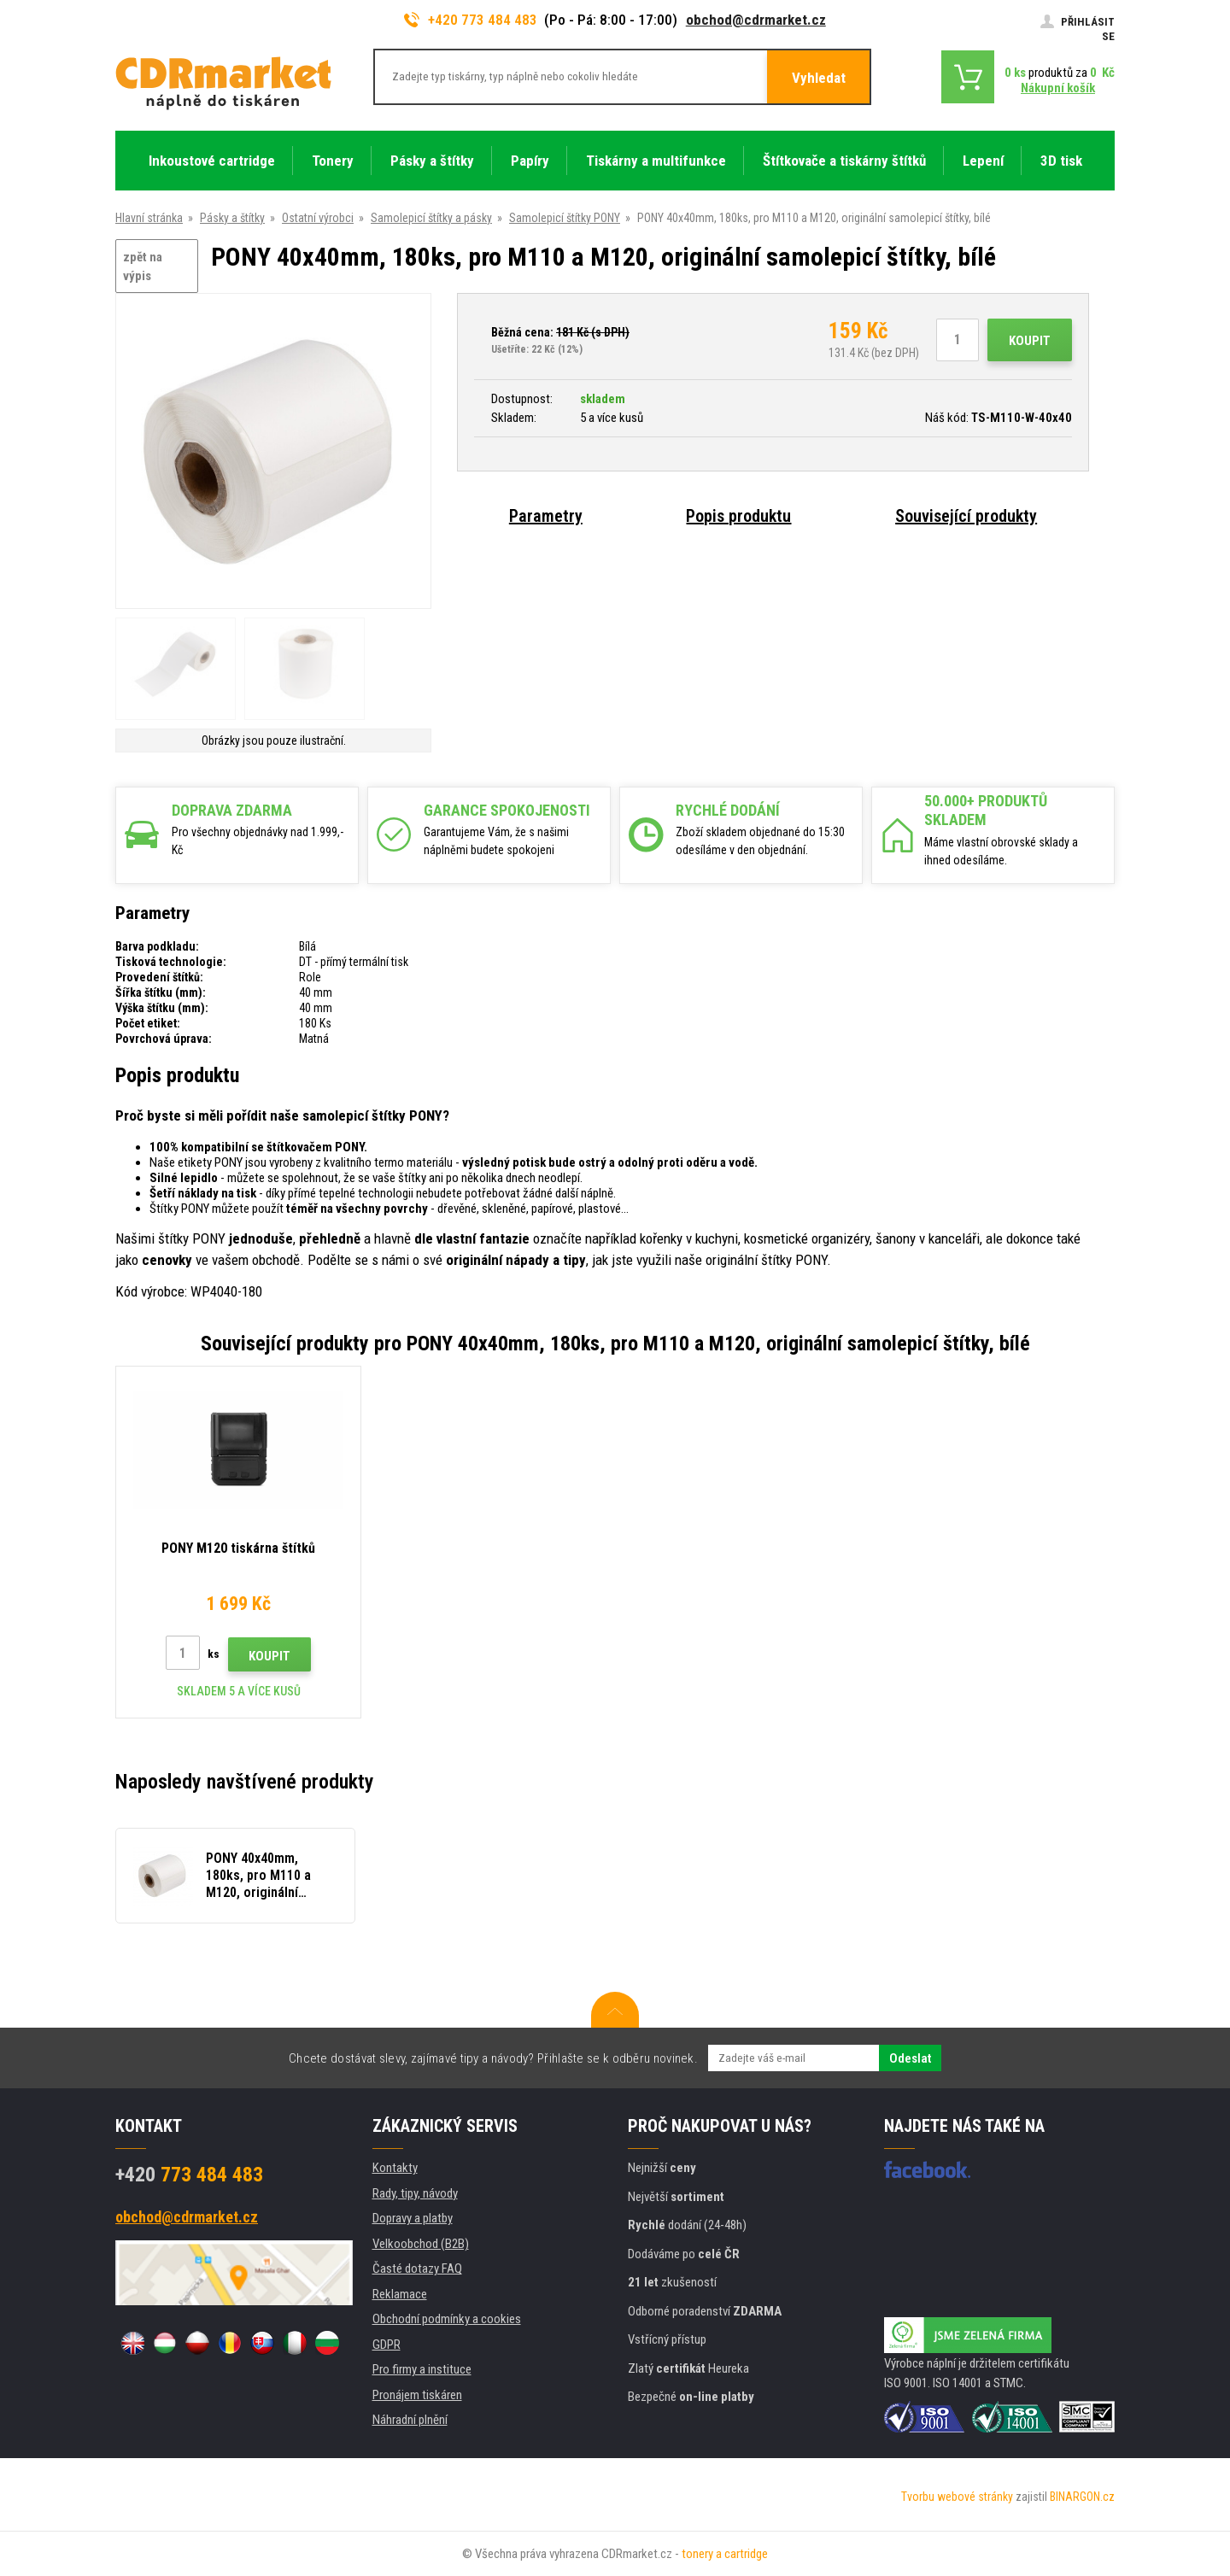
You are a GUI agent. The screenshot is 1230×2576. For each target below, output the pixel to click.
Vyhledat (819, 77)
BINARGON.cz (1082, 2496)
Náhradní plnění (410, 2419)
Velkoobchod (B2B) (420, 2243)
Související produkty (966, 516)
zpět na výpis (142, 266)
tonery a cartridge (725, 2553)
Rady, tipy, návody (415, 2193)
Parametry (546, 516)
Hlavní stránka (149, 218)
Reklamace (399, 2294)
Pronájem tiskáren (417, 2395)
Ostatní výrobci (318, 218)
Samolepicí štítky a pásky (431, 218)
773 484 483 (189, 2175)
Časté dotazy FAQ (417, 2268)
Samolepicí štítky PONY (564, 218)
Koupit (1030, 340)
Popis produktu (738, 516)
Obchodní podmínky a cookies (446, 2319)
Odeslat (910, 2058)
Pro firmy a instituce (422, 2369)
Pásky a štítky (232, 218)
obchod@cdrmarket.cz (756, 19)
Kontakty (395, 2167)
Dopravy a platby (412, 2218)
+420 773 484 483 (470, 19)
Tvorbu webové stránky (957, 2496)
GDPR (386, 2344)
